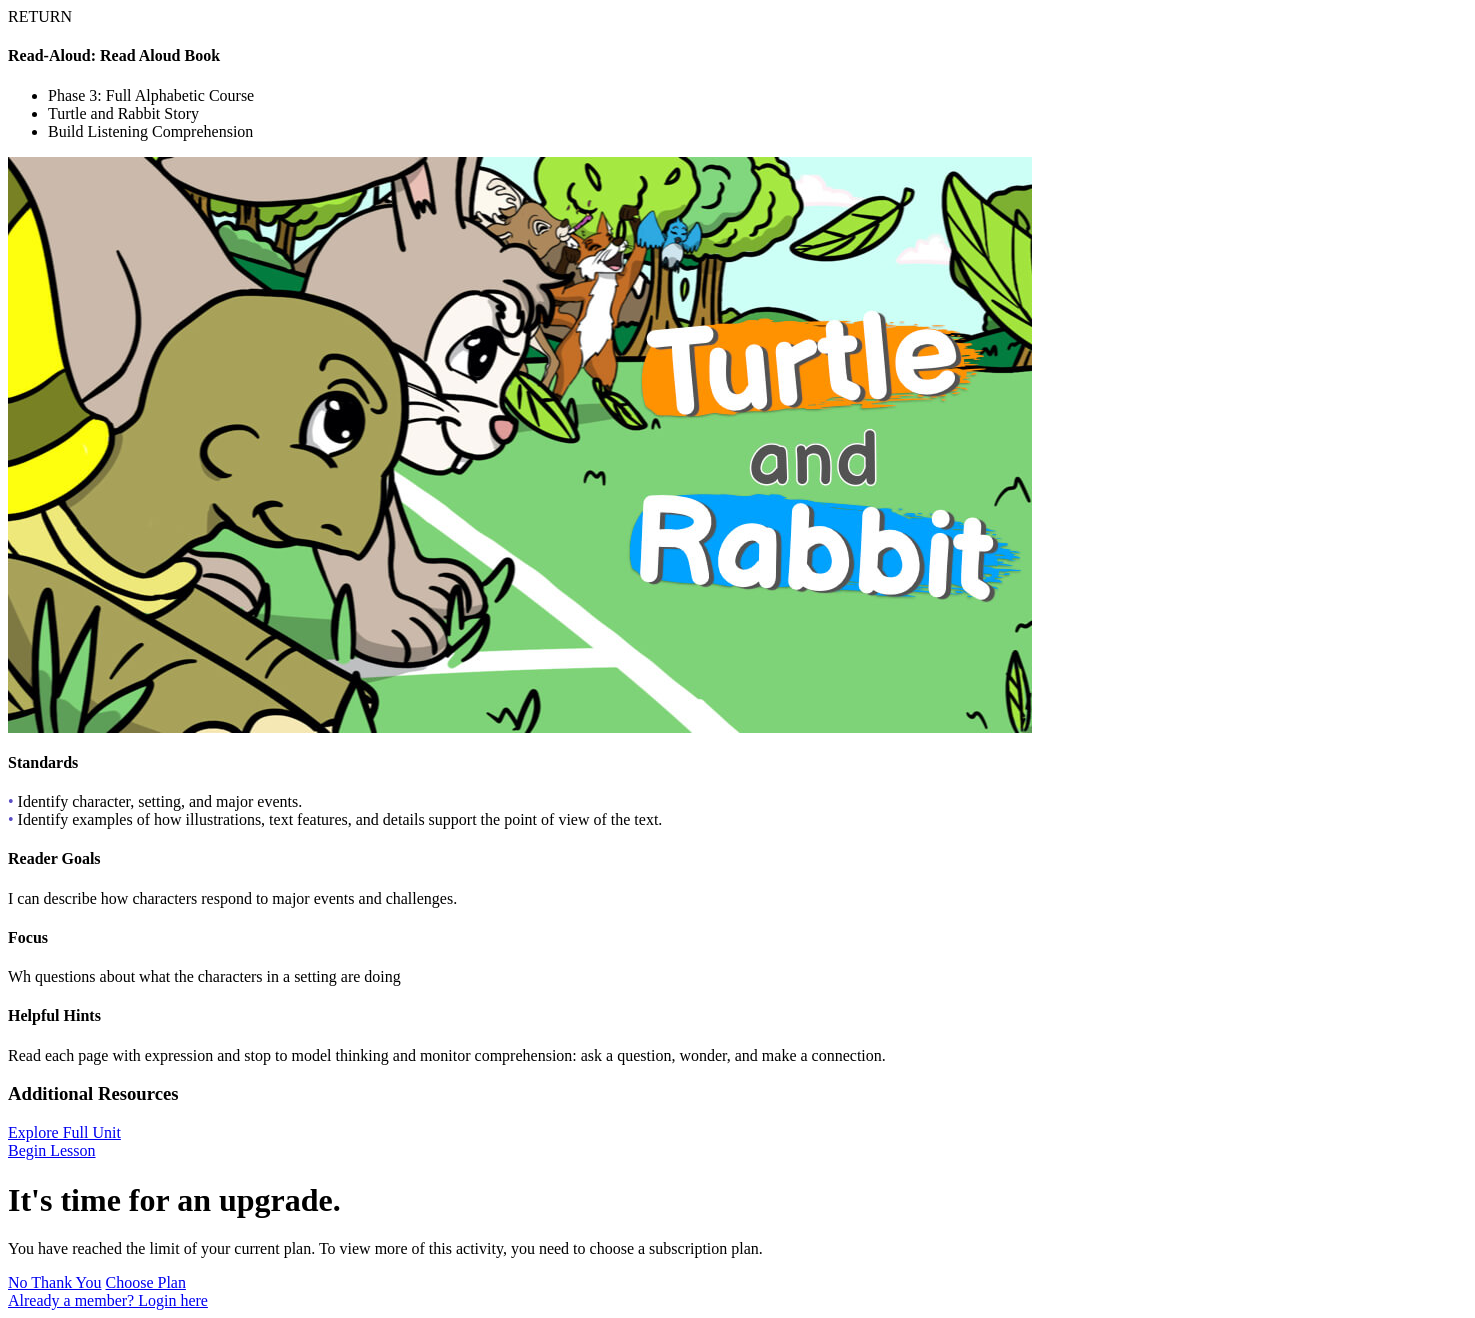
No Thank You (55, 1282)
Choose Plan (146, 1282)
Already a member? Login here (108, 1300)
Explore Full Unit (64, 1132)
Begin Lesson (52, 1150)
